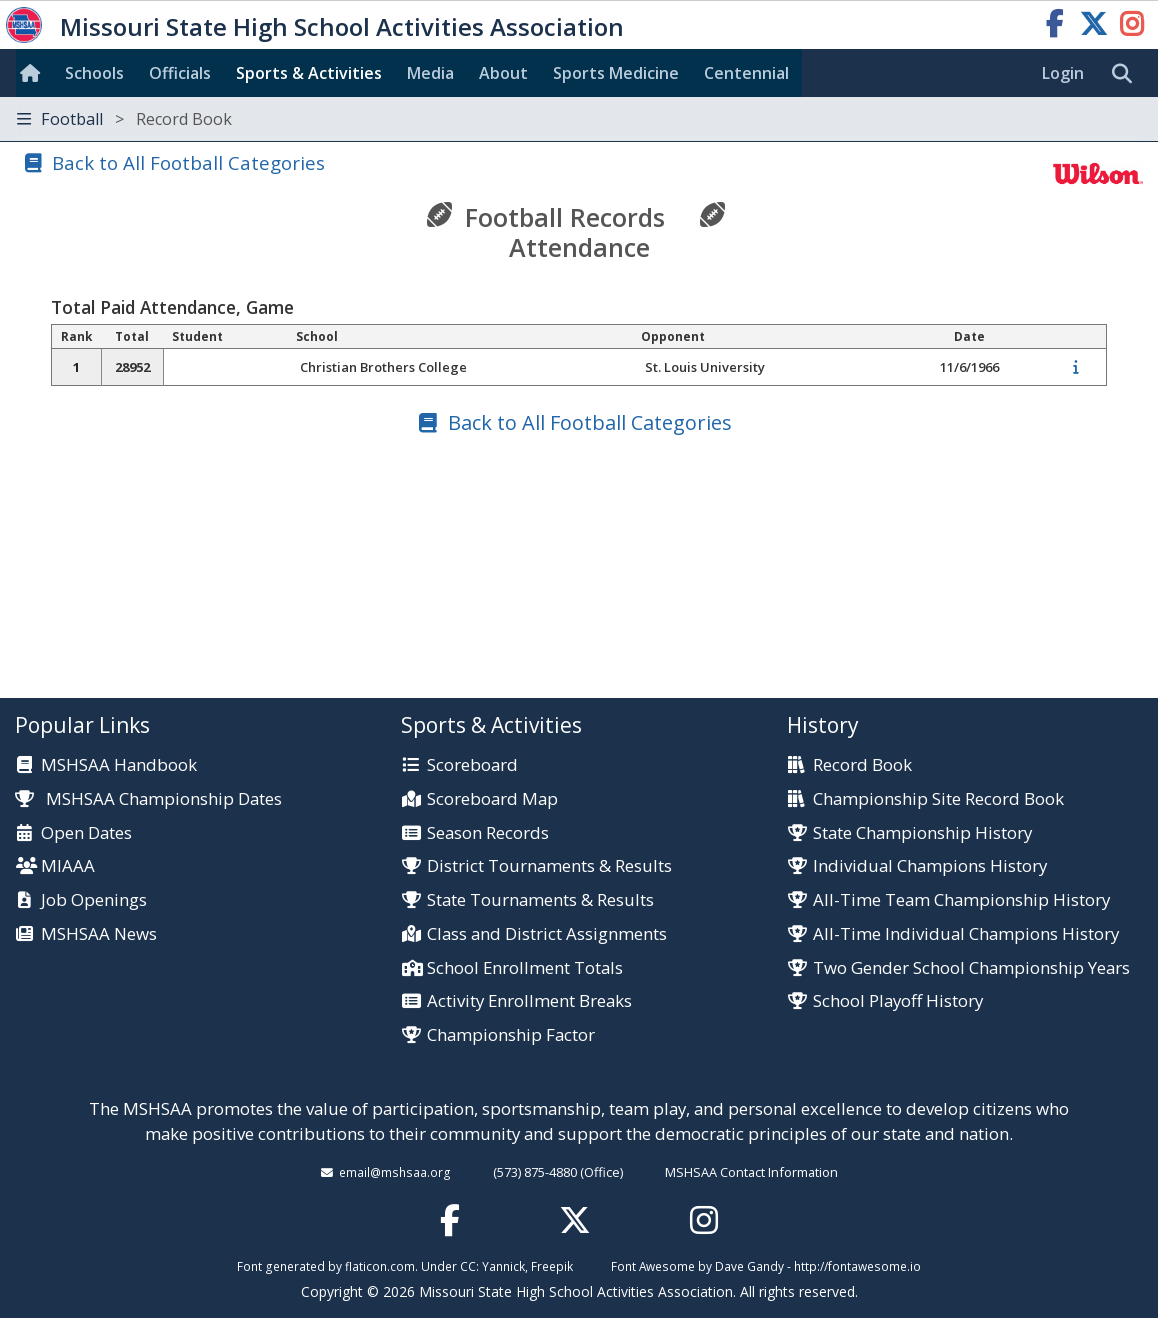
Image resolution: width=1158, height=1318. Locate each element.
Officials (180, 73)
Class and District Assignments (547, 934)
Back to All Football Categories (188, 162)
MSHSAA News (99, 934)
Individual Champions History (930, 866)
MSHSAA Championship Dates (148, 798)
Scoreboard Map (492, 799)
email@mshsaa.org (395, 1172)
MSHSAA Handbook (119, 765)
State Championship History (922, 833)
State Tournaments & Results (540, 900)
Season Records (488, 833)
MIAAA (68, 866)
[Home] (34, 73)
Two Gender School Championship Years (971, 968)
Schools (94, 73)
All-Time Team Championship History (961, 900)
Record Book (862, 765)
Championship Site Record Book (938, 799)
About (503, 73)
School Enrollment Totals (525, 968)
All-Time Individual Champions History (966, 934)
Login (1063, 73)
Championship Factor (511, 1035)
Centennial (746, 73)
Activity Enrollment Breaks (529, 1001)
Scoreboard (472, 765)
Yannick (503, 1266)
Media (430, 73)
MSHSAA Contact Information (751, 1172)
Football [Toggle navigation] (124, 119)
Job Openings (94, 900)
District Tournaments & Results (549, 866)
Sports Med (616, 73)
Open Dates (86, 833)
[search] (1127, 74)
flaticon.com (380, 1266)
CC (468, 1266)
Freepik (552, 1266)
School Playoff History (898, 1001)
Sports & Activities (309, 73)
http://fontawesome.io (857, 1266)
